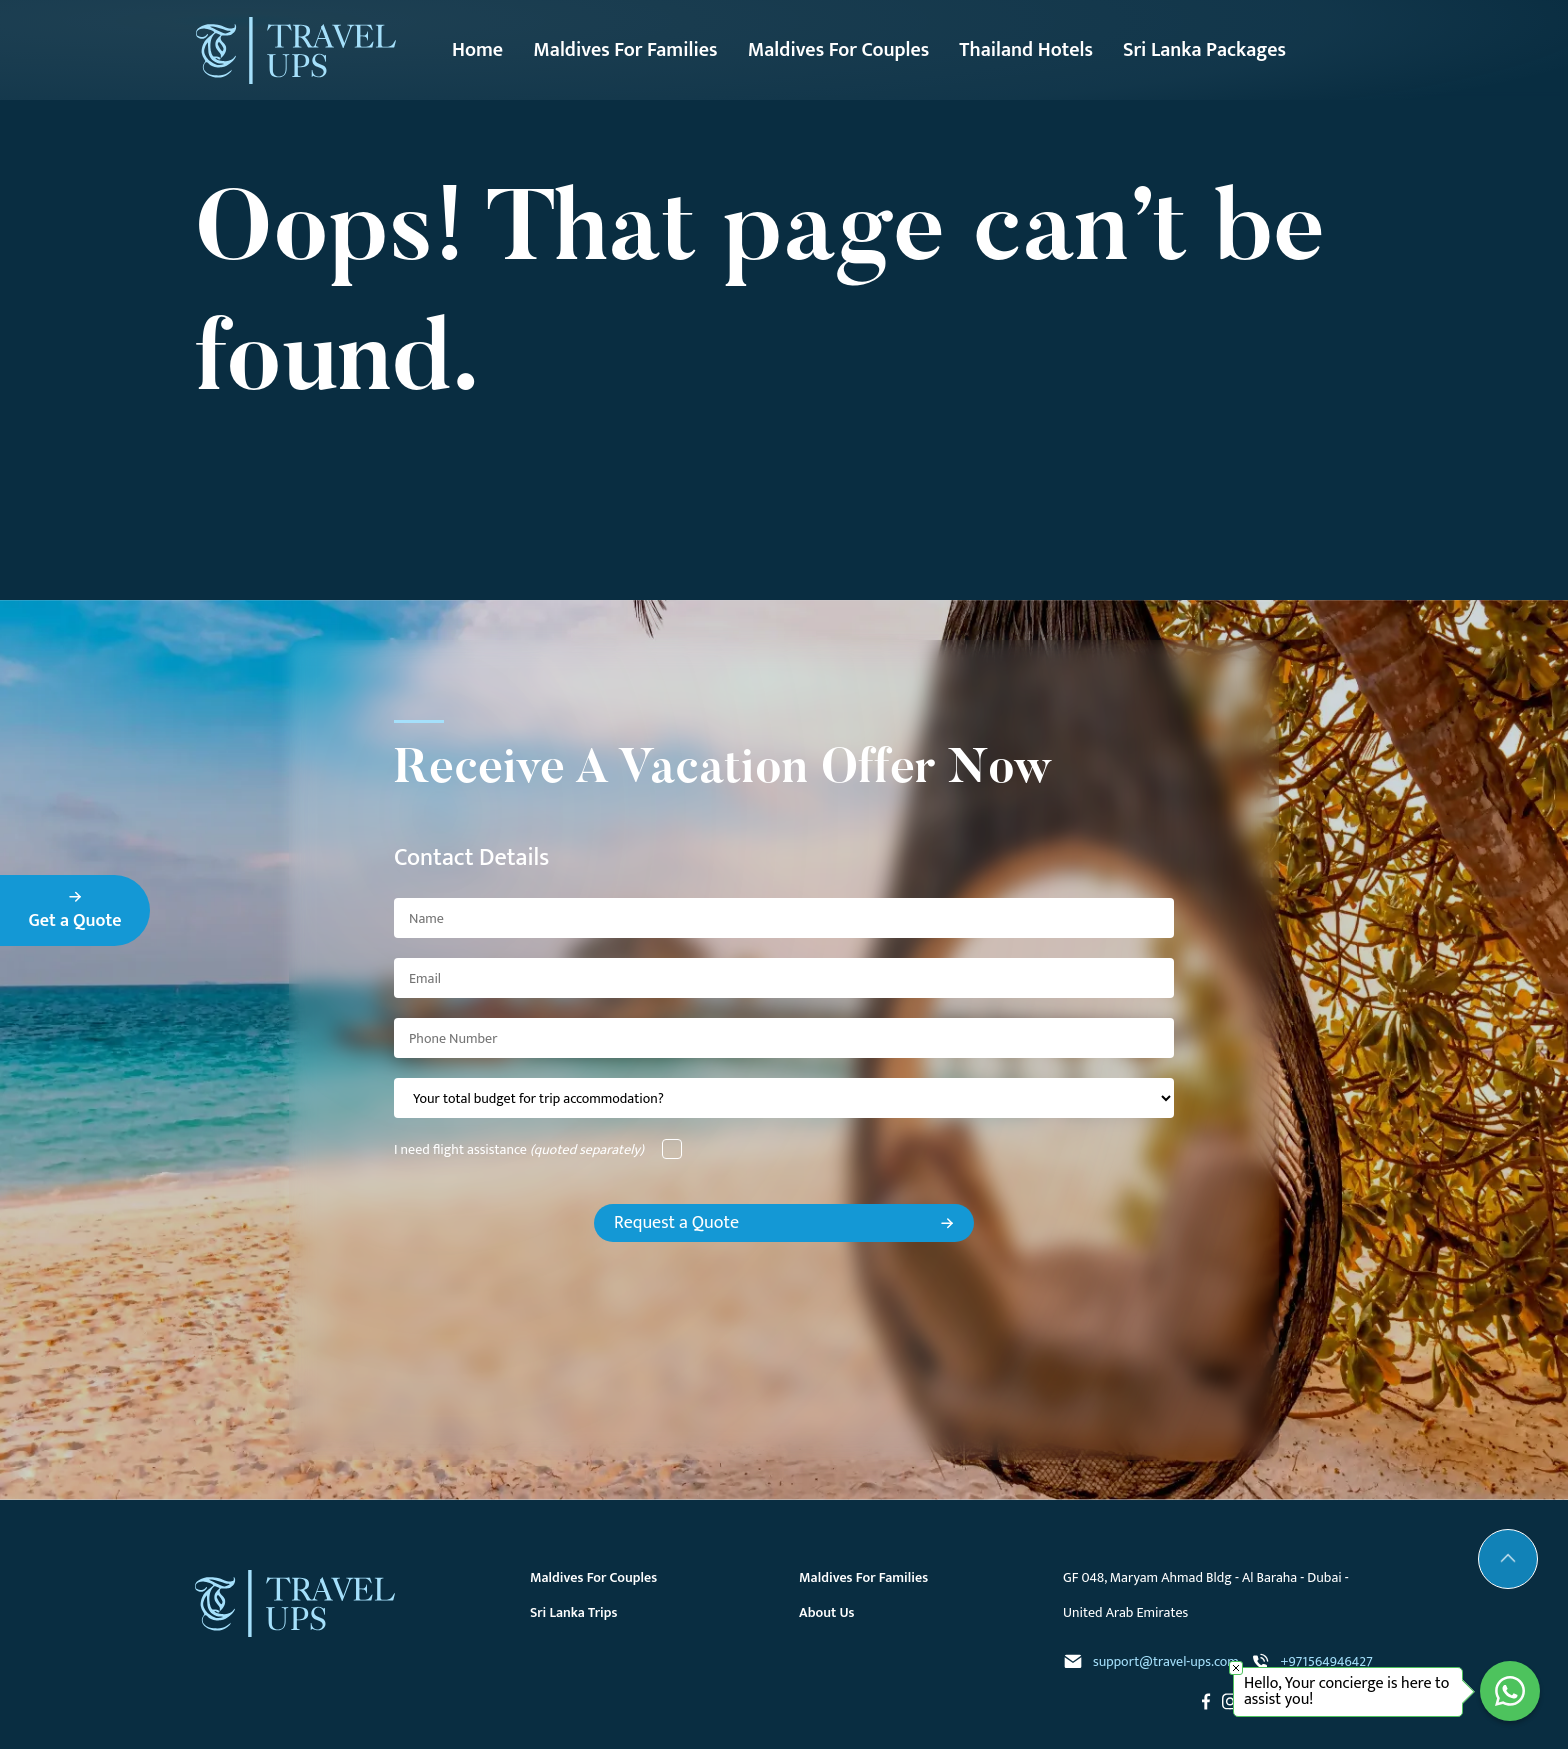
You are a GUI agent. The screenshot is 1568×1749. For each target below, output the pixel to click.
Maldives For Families (625, 50)
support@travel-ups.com (1151, 1661)
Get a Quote (75, 913)
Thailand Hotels (1026, 50)
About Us (827, 1612)
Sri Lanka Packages (1204, 50)
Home (477, 50)
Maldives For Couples (839, 50)
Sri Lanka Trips (574, 1612)
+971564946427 (1312, 1661)
